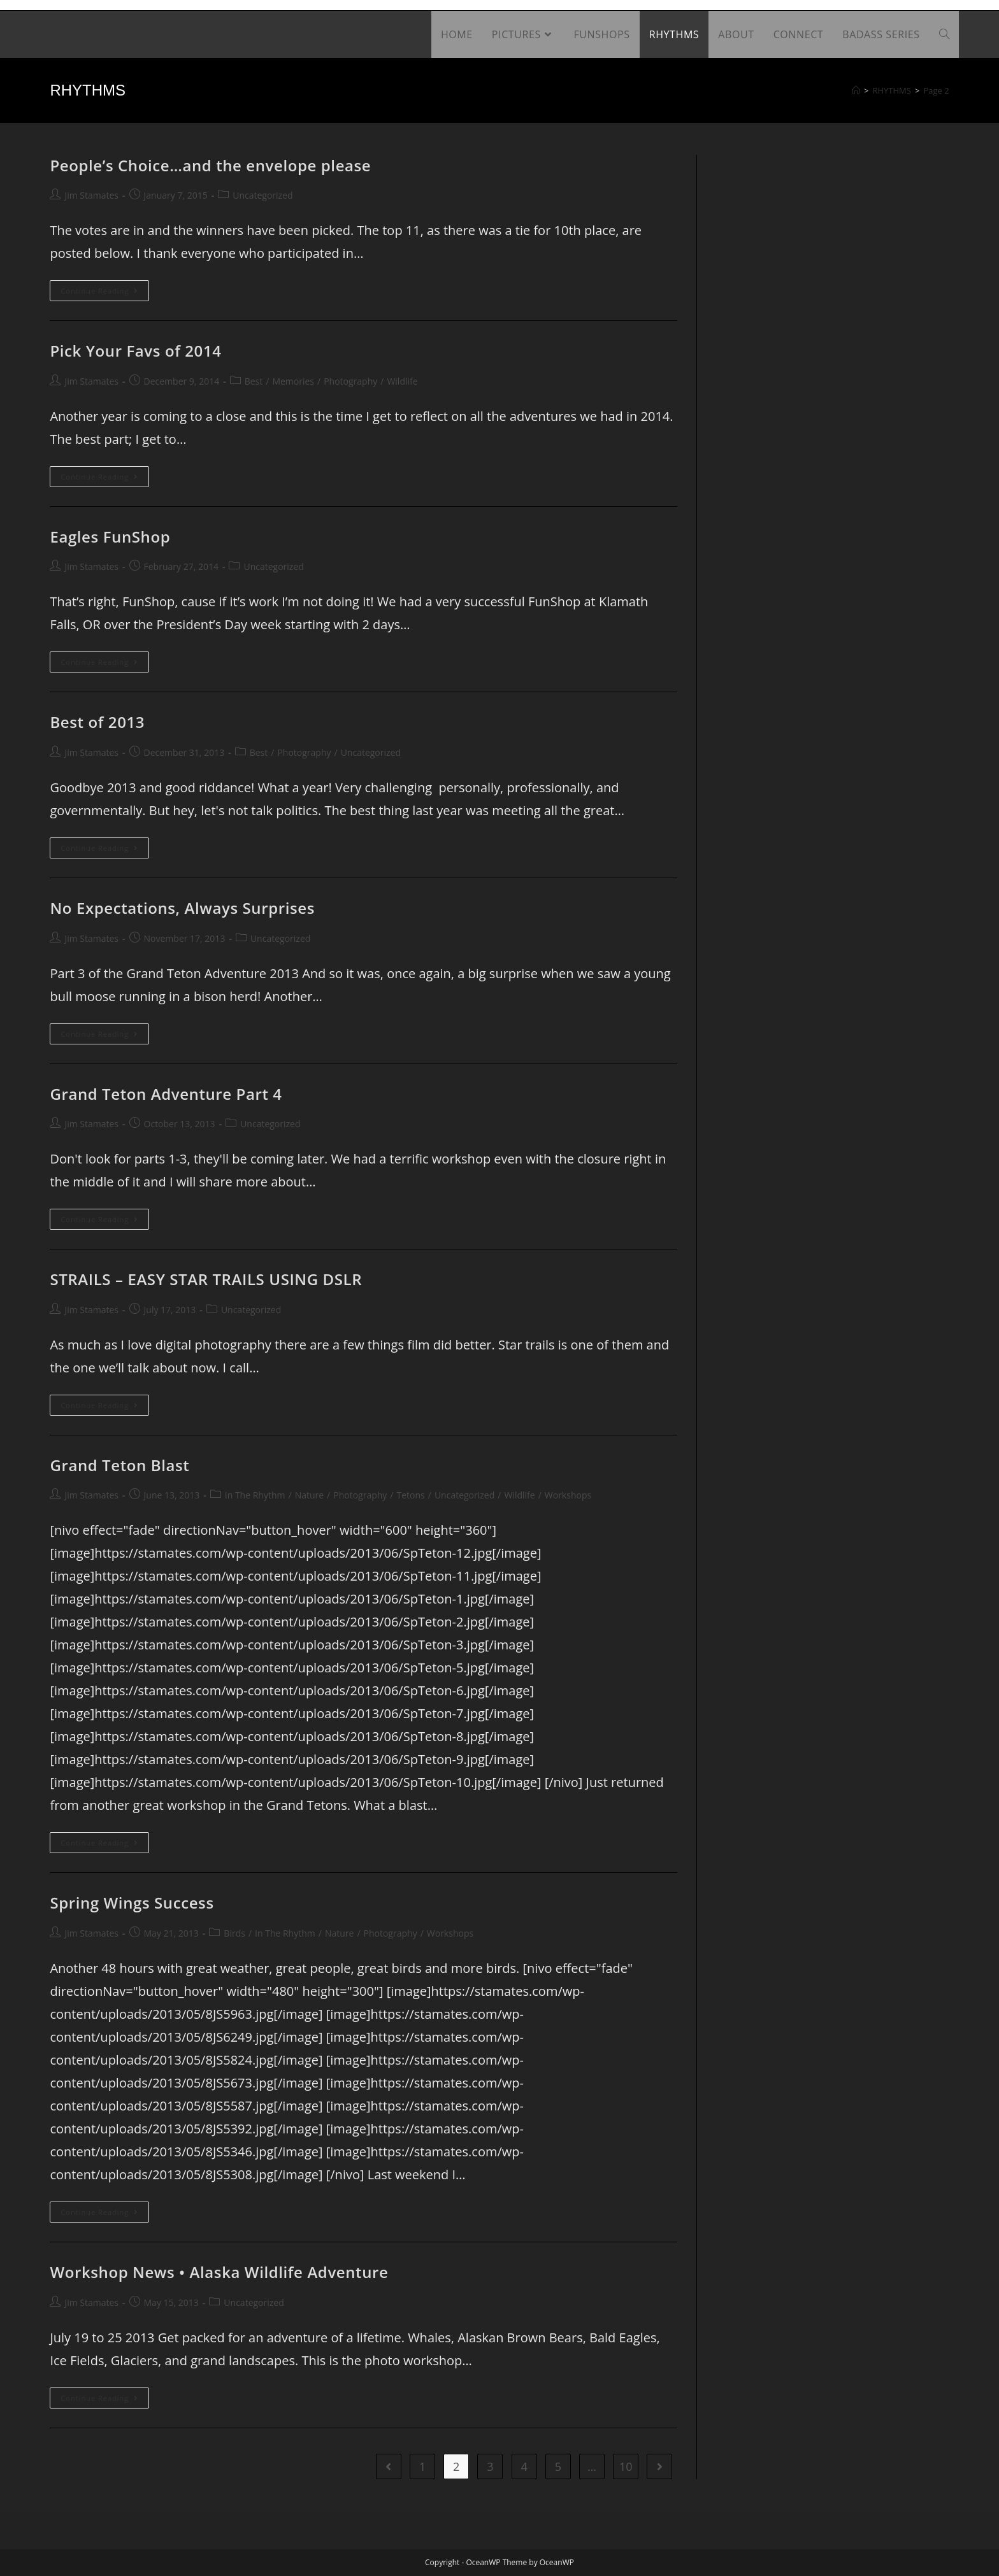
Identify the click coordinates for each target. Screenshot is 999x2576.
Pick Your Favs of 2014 (135, 350)
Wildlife (402, 381)
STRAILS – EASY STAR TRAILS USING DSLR (206, 1279)
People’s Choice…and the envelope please (210, 165)
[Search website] (944, 34)
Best (254, 381)
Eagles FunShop (110, 536)
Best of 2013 (97, 721)
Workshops (568, 1495)
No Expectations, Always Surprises (182, 907)
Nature (309, 1495)
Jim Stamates (91, 195)
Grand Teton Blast (119, 1465)
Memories (293, 381)
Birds (234, 1933)
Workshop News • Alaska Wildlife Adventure (219, 2271)
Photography (350, 381)
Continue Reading (105, 293)
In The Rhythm (255, 1495)
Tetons (411, 1495)
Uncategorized (262, 195)
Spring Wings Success (131, 1902)
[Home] (856, 90)
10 (626, 2466)
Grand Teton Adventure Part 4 (166, 1093)
